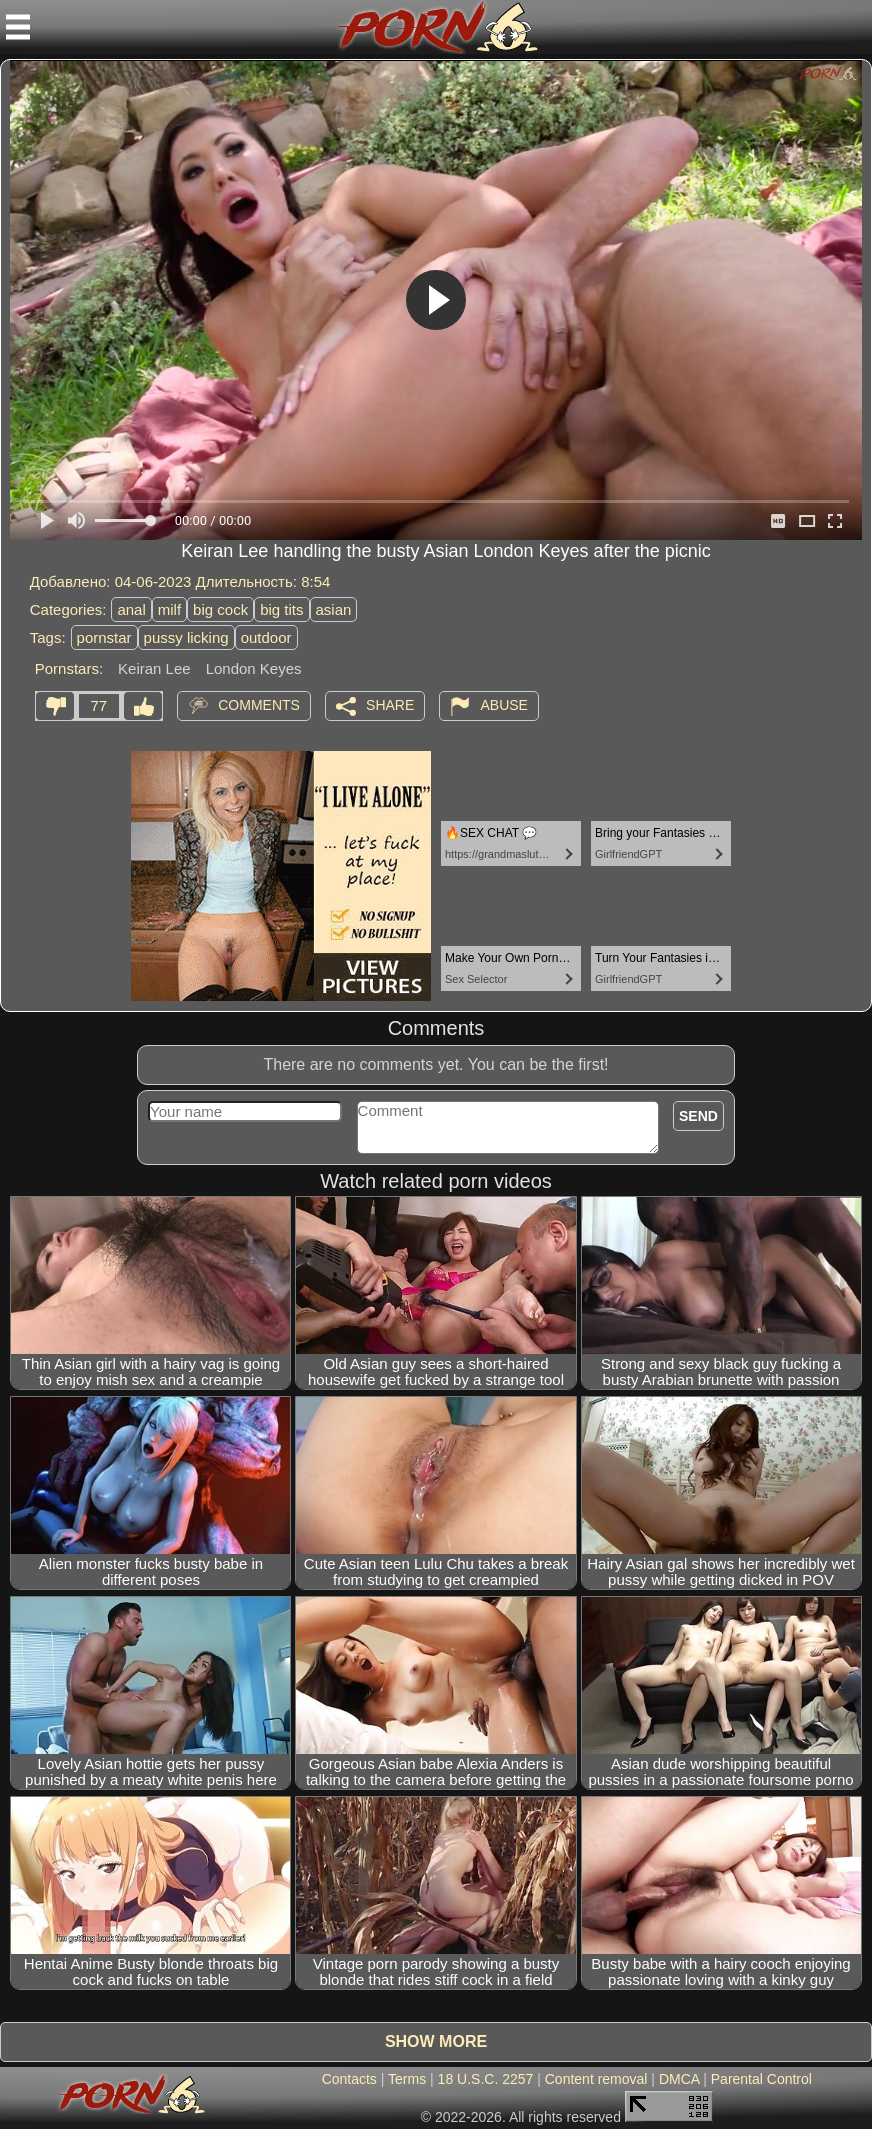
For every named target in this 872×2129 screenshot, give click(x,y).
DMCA (679, 2079)
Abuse (503, 705)
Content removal (596, 2079)
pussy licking (186, 637)
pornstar (104, 637)
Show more (436, 2041)
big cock (220, 609)
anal (131, 609)
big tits (281, 609)
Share (390, 705)
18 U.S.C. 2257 (486, 2079)
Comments (259, 705)
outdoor (266, 637)
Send (698, 1116)
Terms (407, 2079)
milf (169, 609)
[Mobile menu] (18, 27)
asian (334, 609)
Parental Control (761, 2079)
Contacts (349, 2079)
